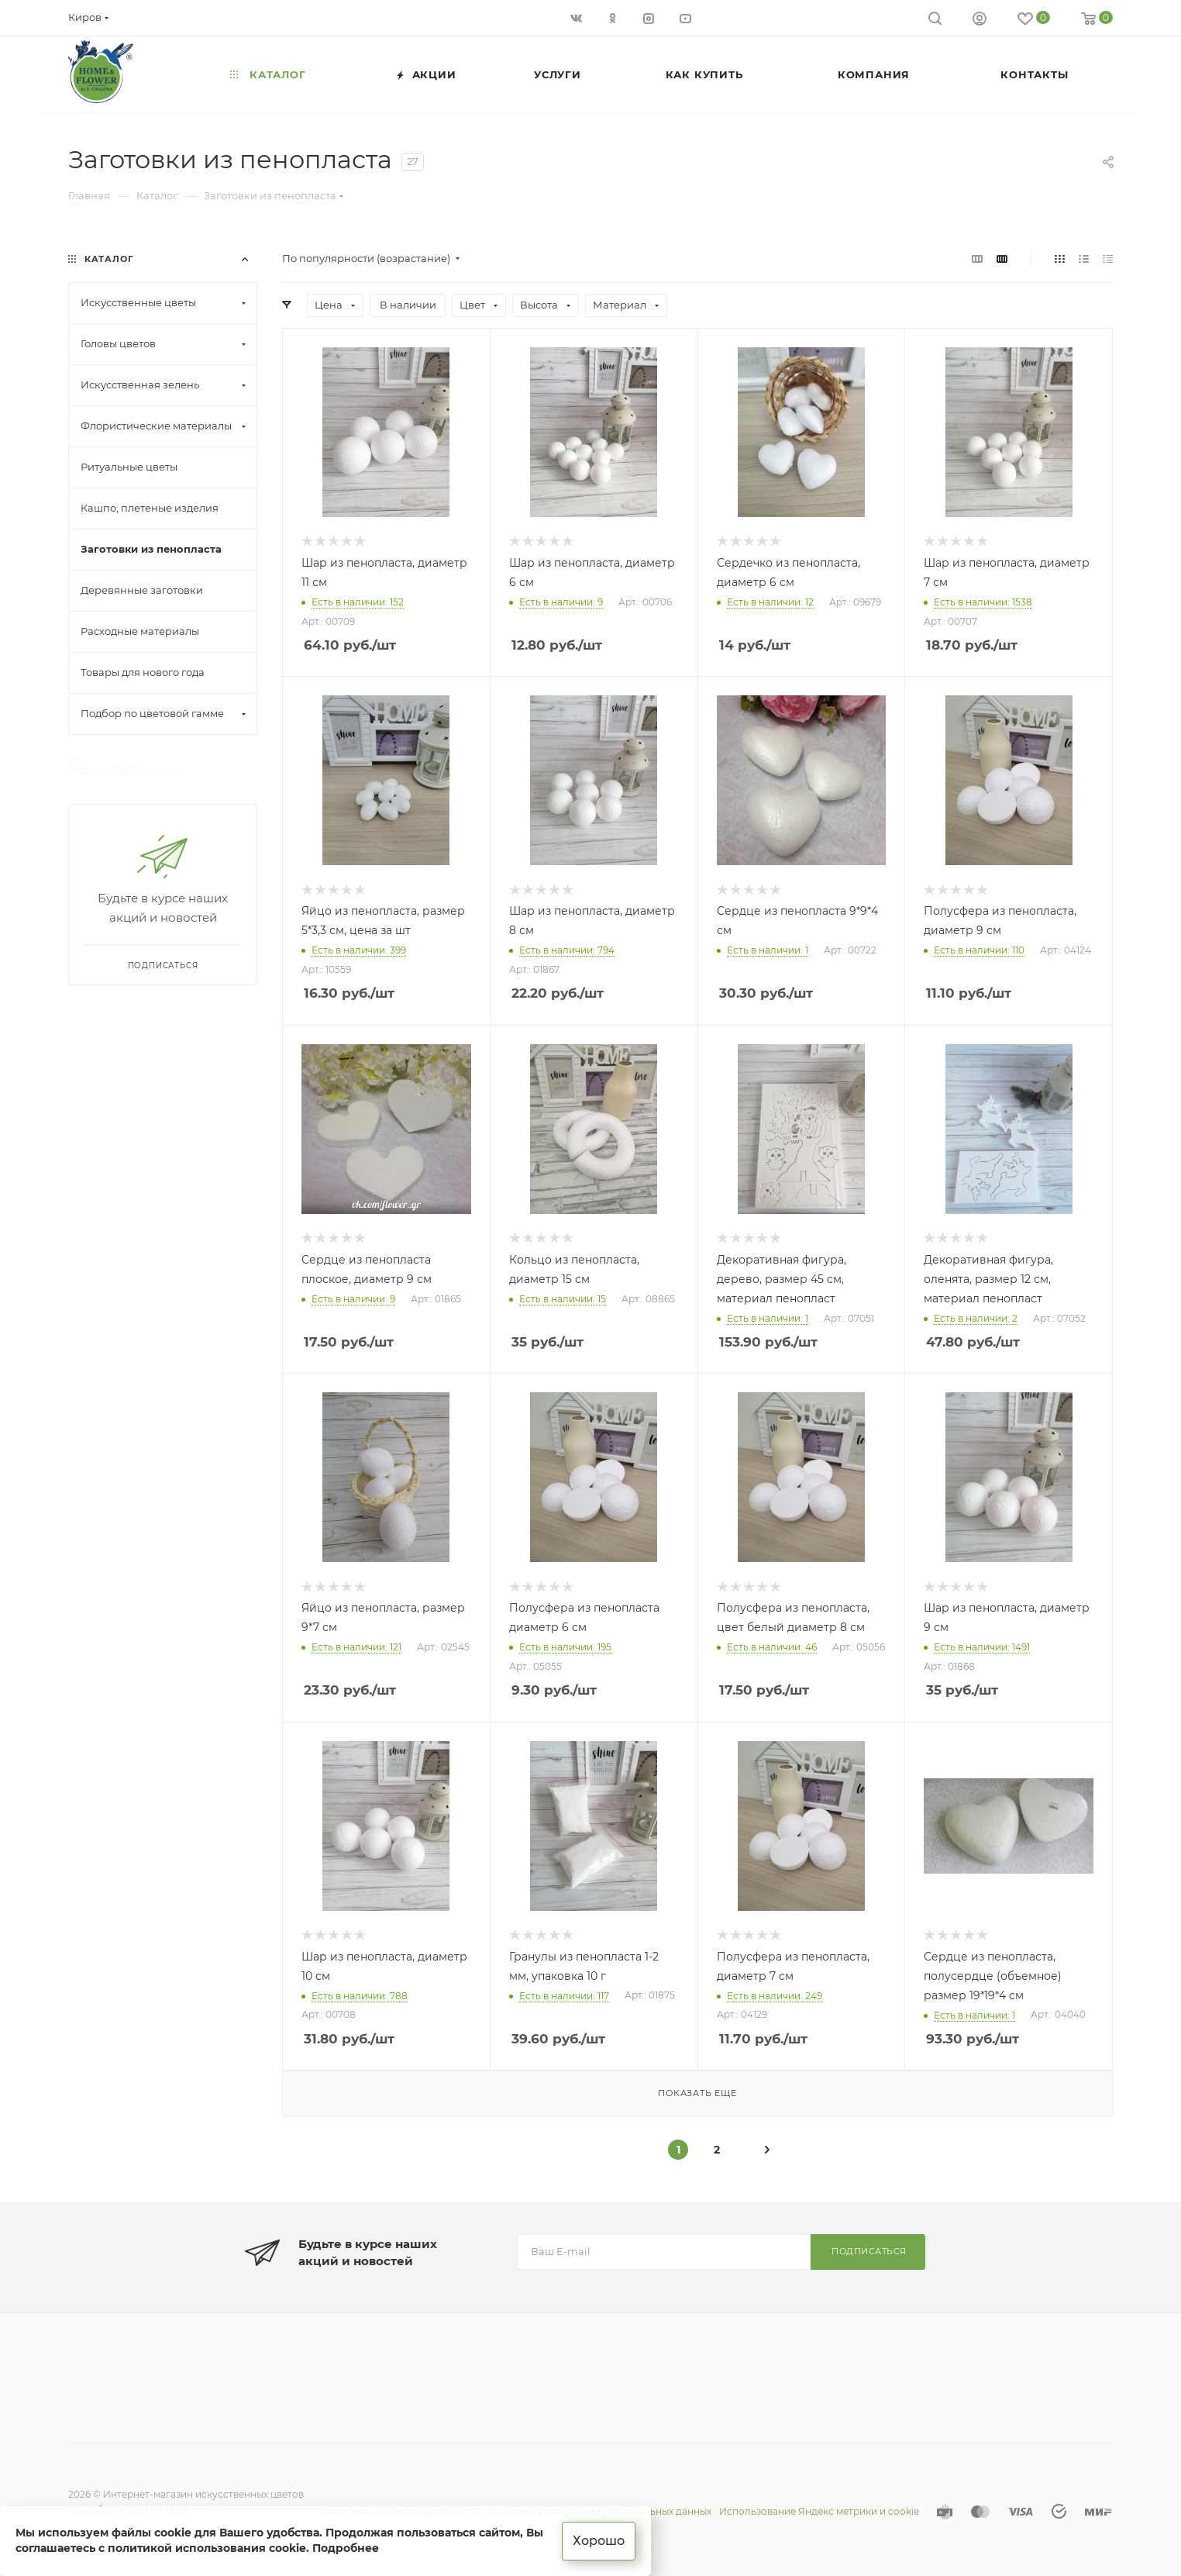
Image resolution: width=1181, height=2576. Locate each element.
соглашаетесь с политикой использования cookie (160, 2548)
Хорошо (599, 2540)
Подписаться (869, 2251)
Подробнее (345, 2548)
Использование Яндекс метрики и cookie (819, 2511)
